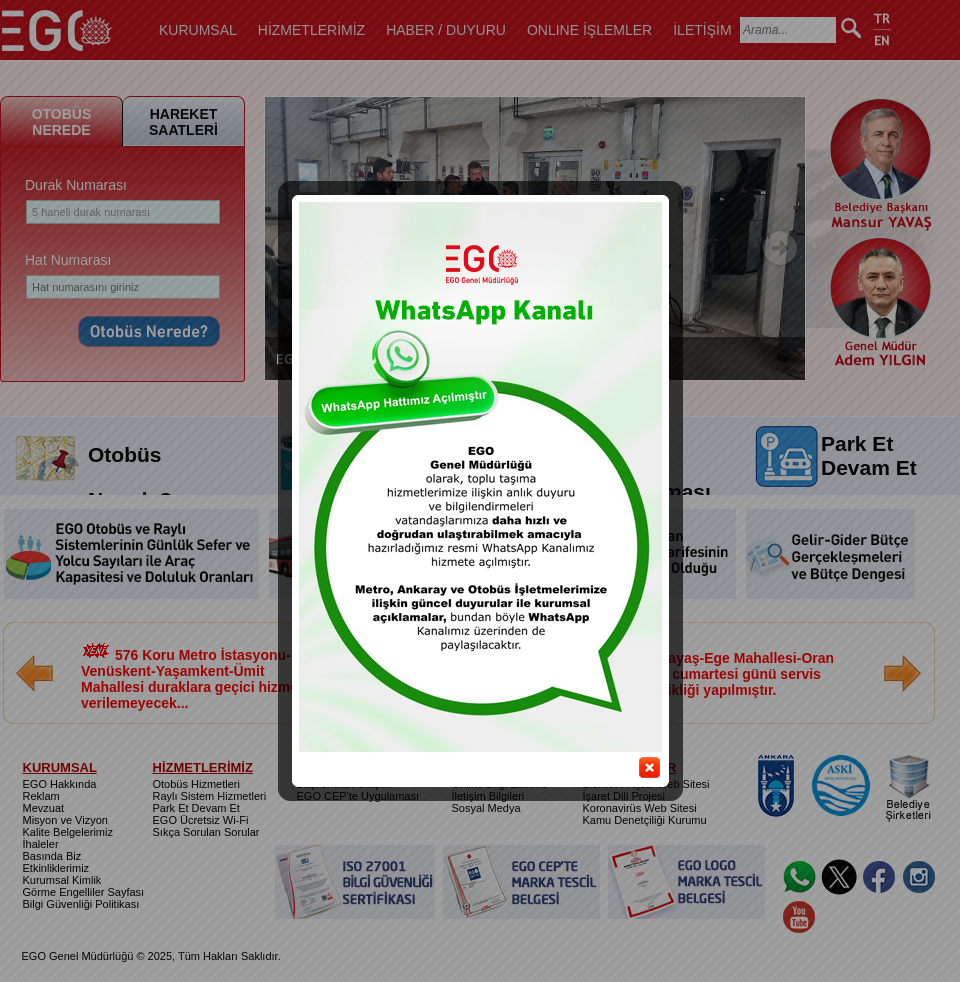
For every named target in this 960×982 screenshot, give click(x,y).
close (641, 756)
